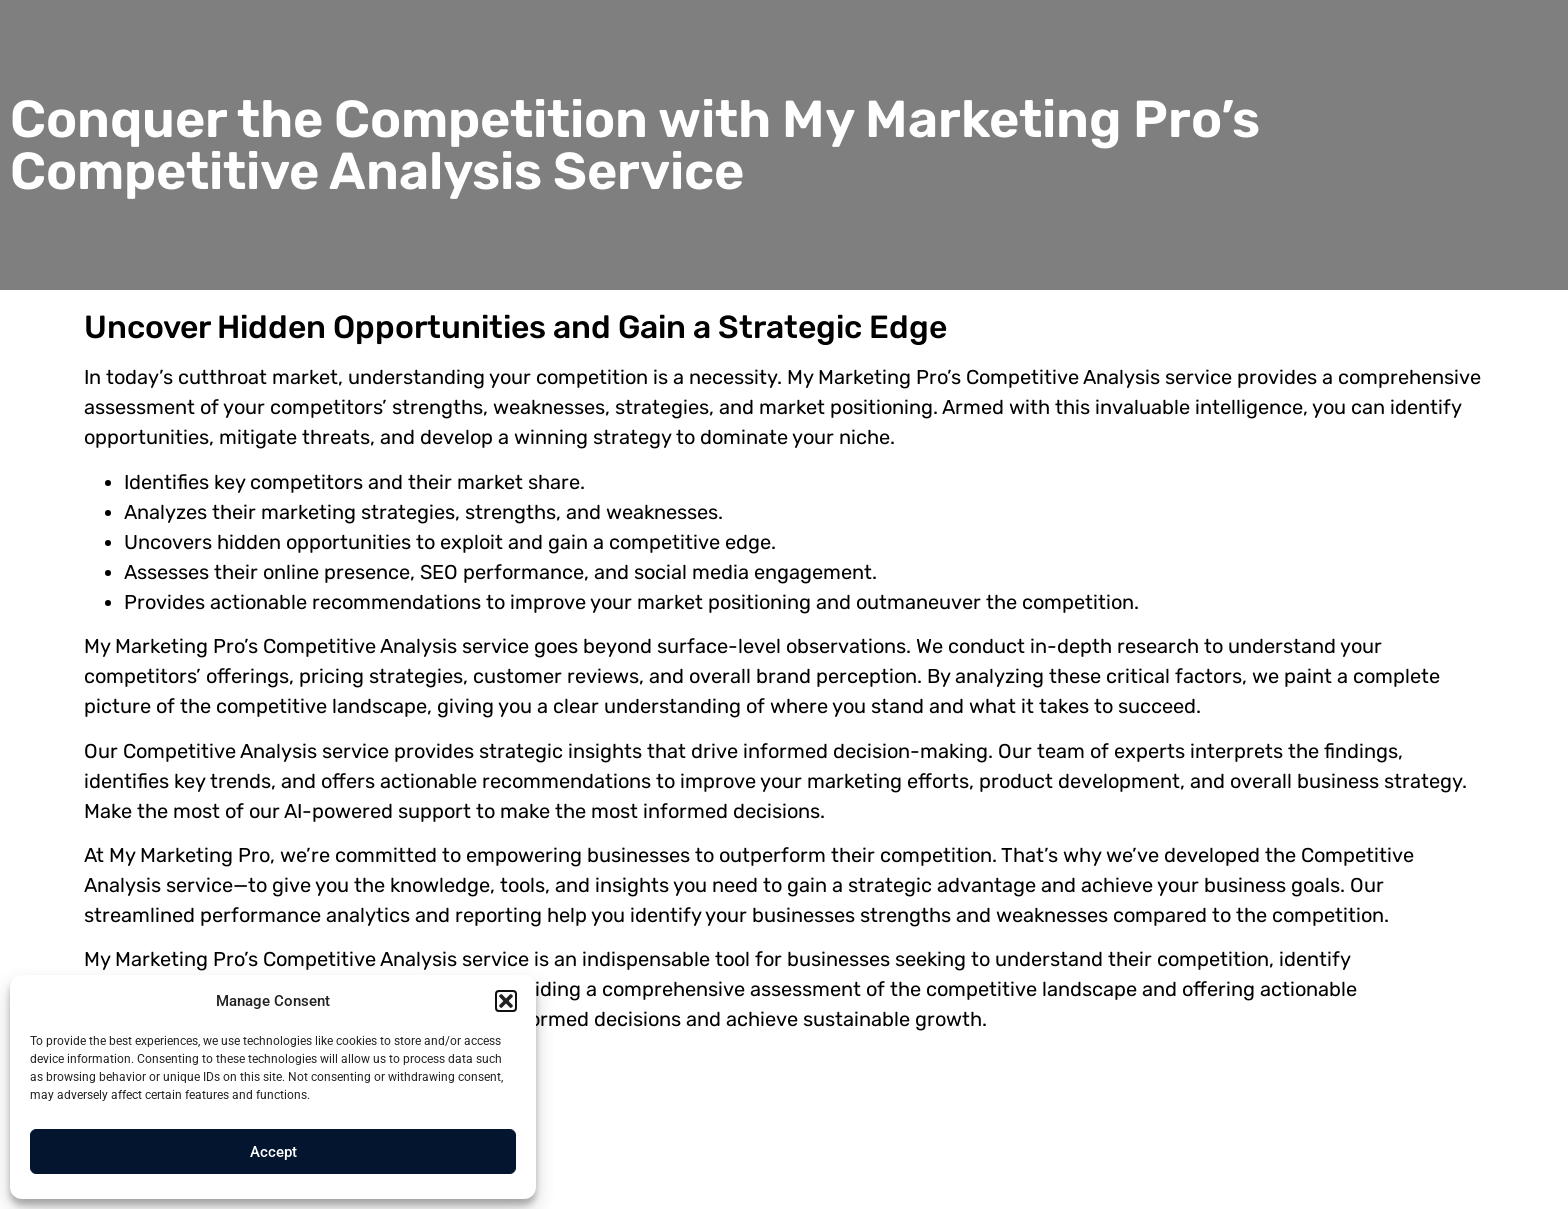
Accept (273, 1152)
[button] (506, 1001)
